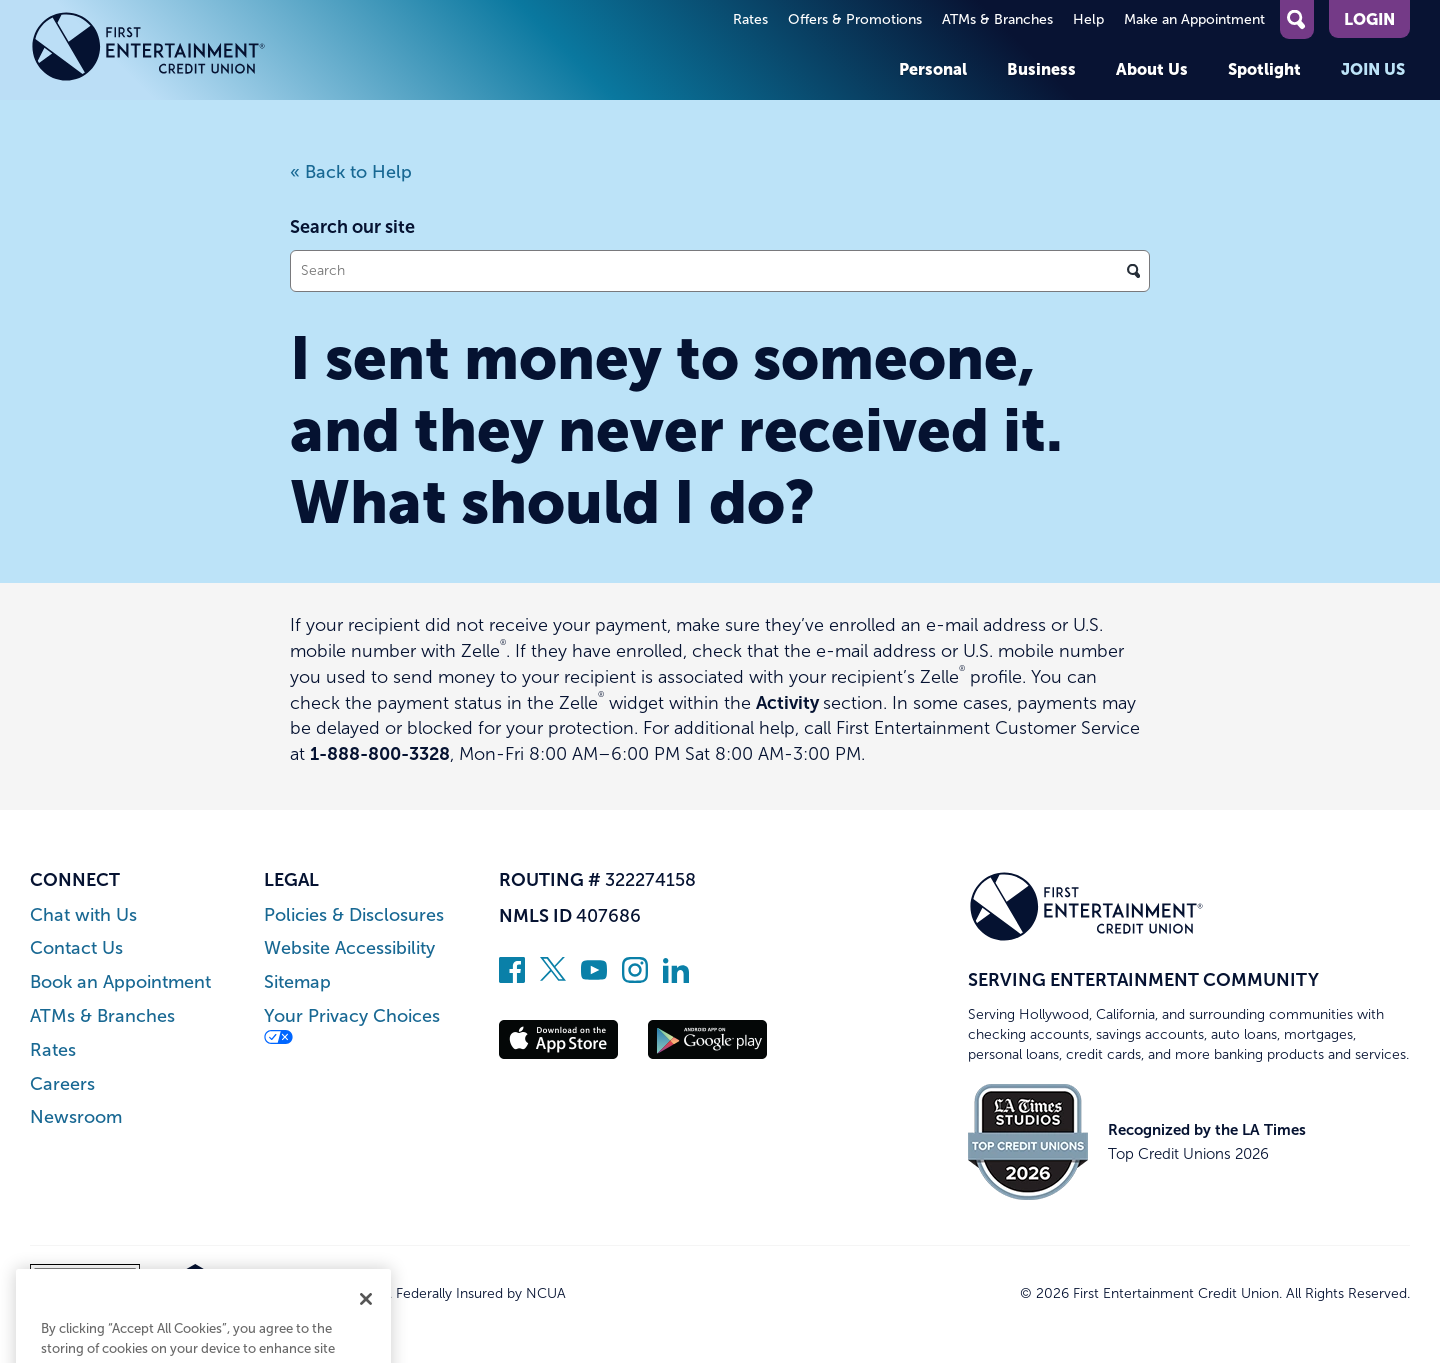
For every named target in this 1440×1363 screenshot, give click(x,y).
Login (1369, 19)
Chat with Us (83, 915)
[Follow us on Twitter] (553, 977)
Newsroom (76, 1117)
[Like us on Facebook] (512, 977)
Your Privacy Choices (352, 1025)
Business (1041, 69)
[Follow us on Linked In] (676, 977)
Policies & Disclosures (354, 915)
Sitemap (297, 982)
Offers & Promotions (855, 19)
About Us (1152, 69)
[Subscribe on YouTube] (594, 977)
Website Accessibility (349, 948)
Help (1088, 19)
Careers (62, 1084)
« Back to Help (351, 172)
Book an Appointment (120, 982)
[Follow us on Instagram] (635, 977)
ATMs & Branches (997, 19)
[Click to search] (1133, 271)
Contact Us (76, 948)
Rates (750, 19)
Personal (933, 69)
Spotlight (1264, 69)
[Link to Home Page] (148, 50)
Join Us (1373, 69)
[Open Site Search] (1297, 19)
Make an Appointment (1194, 19)
